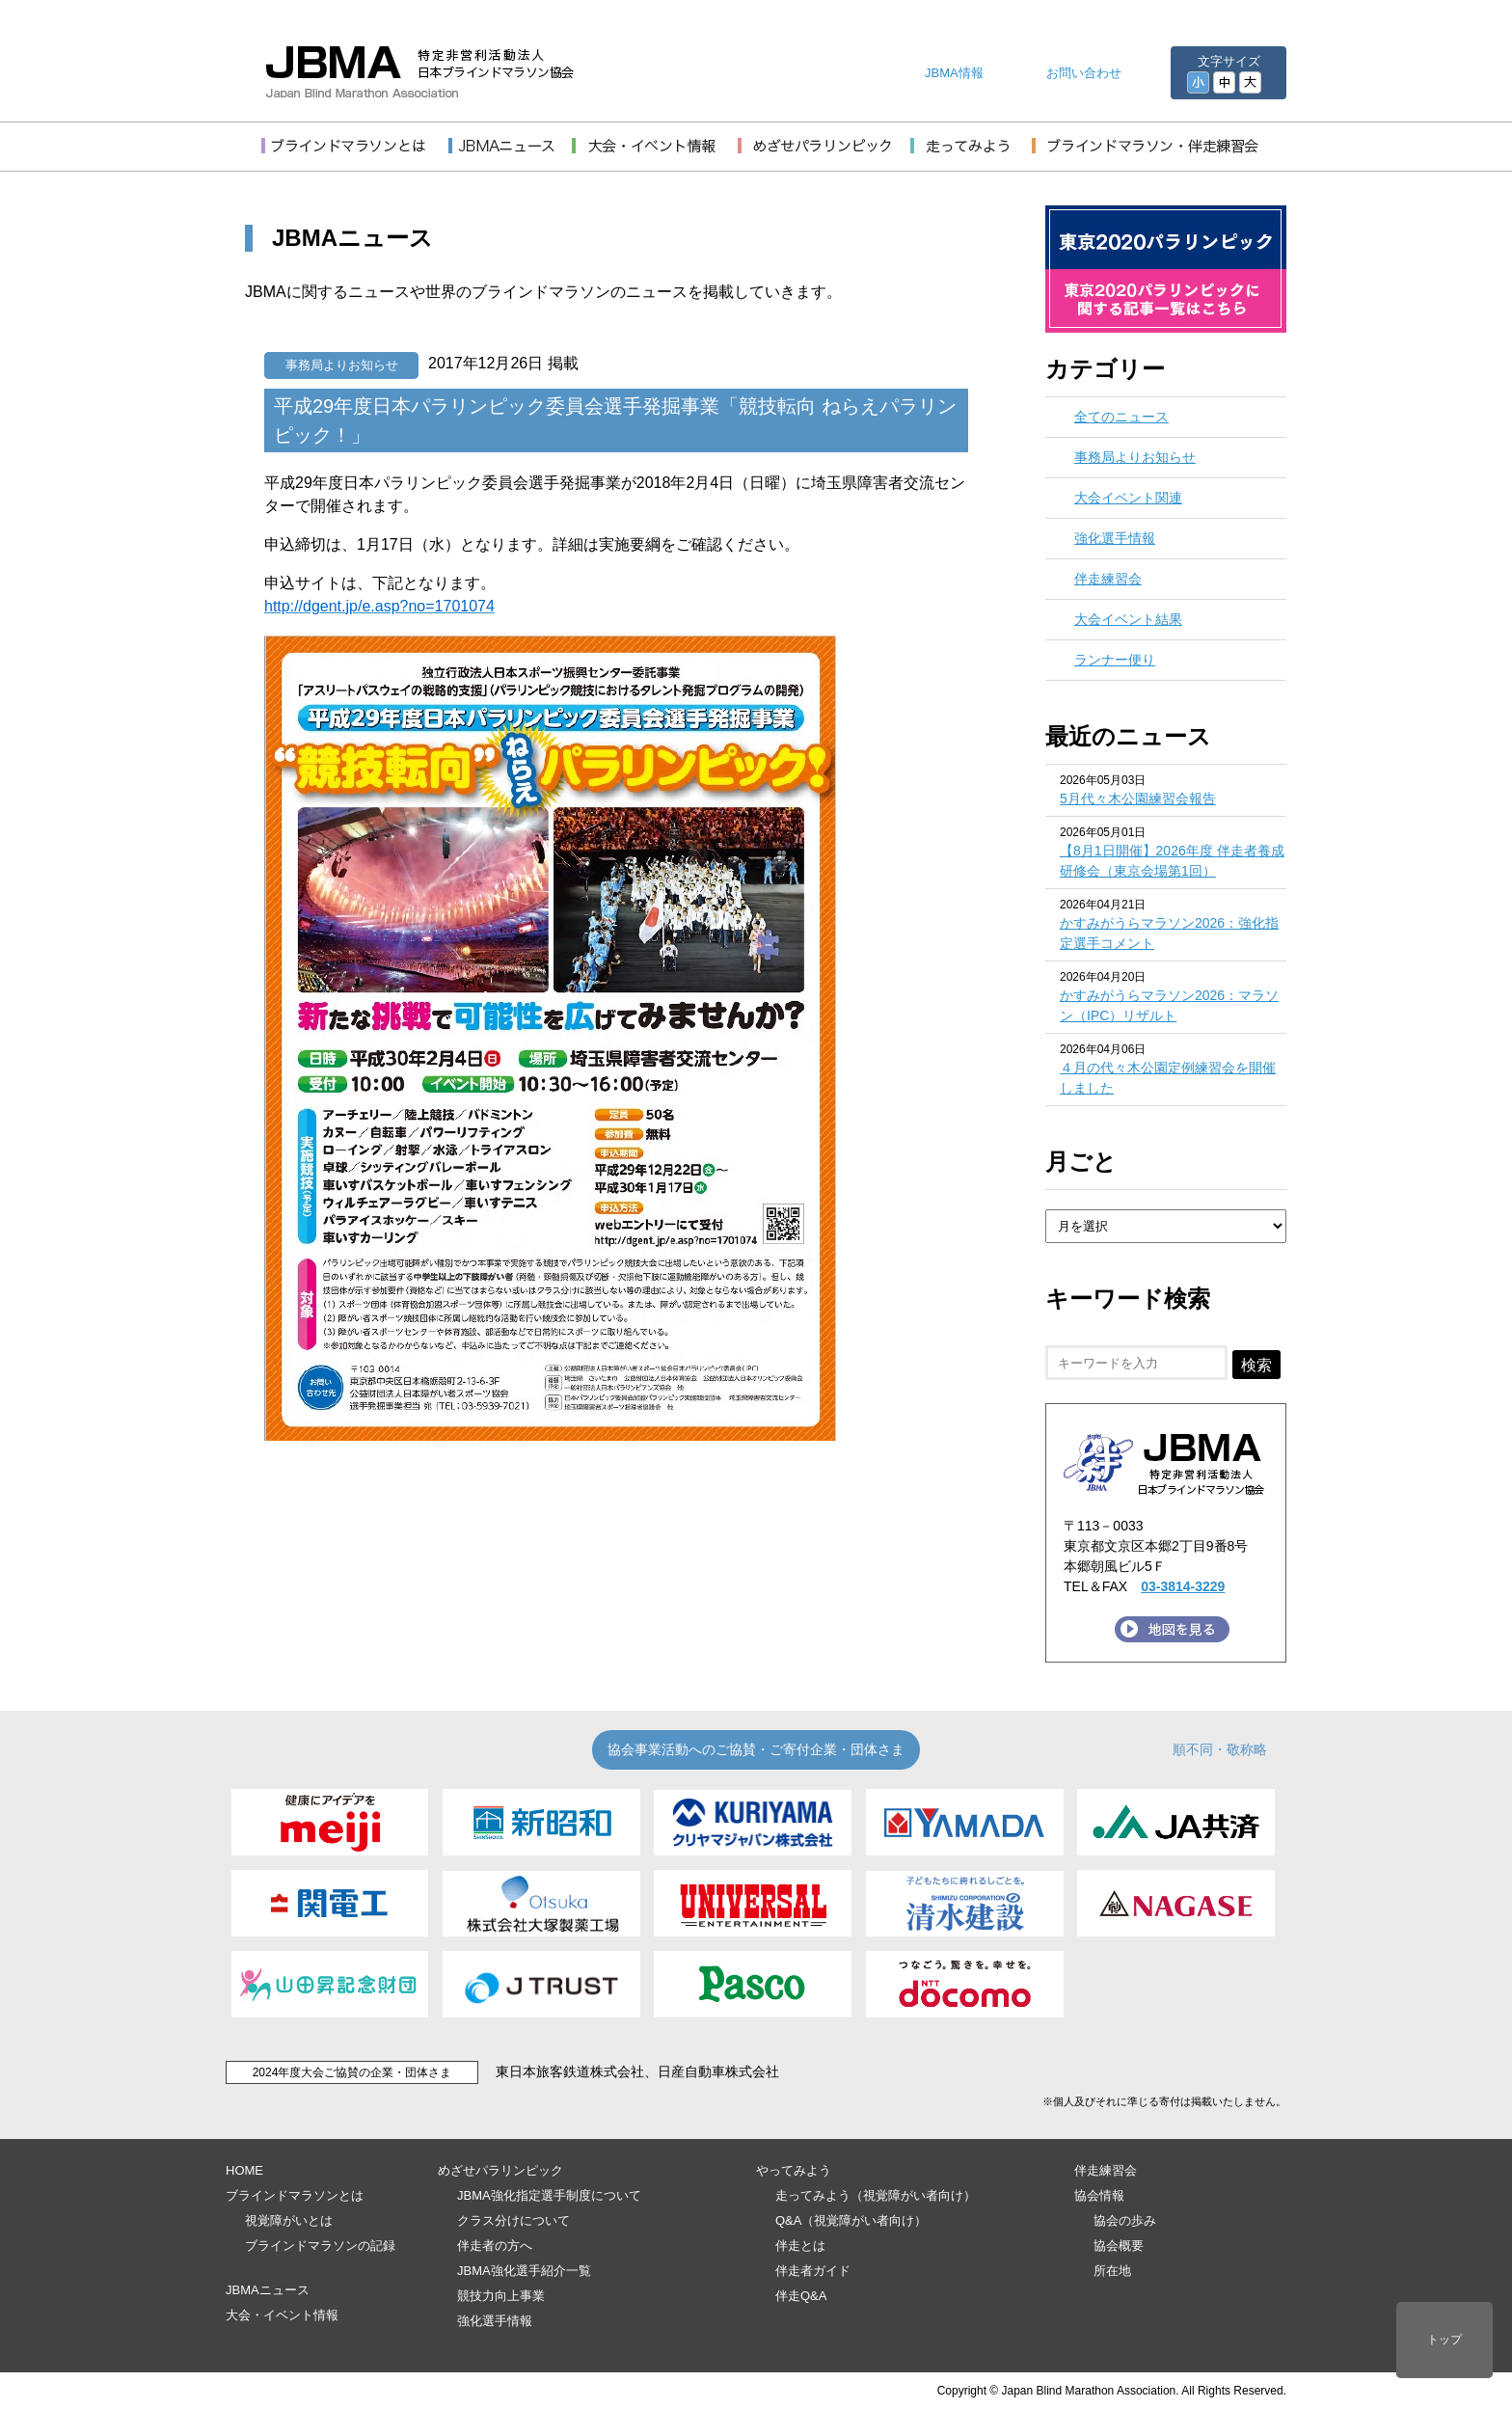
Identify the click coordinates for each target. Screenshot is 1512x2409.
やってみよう (793, 2170)
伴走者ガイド (812, 2270)
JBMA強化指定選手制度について (549, 2195)
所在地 (1112, 2270)
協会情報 (1099, 2195)
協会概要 (1119, 2245)
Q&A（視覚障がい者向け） (851, 2220)
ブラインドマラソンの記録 (320, 2245)
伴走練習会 (1108, 578)
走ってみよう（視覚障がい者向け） (875, 2195)
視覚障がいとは (289, 2220)
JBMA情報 (954, 73)
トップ (1444, 2339)
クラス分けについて (513, 2220)
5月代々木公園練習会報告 (1138, 798)
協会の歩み (1125, 2220)
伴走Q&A (800, 2295)
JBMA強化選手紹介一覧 (524, 2270)
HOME (244, 2170)
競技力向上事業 (501, 2295)
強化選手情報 (1114, 538)
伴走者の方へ (494, 2245)
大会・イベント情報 (282, 2315)
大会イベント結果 (1128, 619)
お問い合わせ (1083, 73)
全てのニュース (1121, 416)
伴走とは (800, 2245)
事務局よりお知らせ (341, 365)
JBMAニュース (268, 2290)
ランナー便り (1114, 659)
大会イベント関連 (1128, 497)
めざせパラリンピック (500, 2170)
